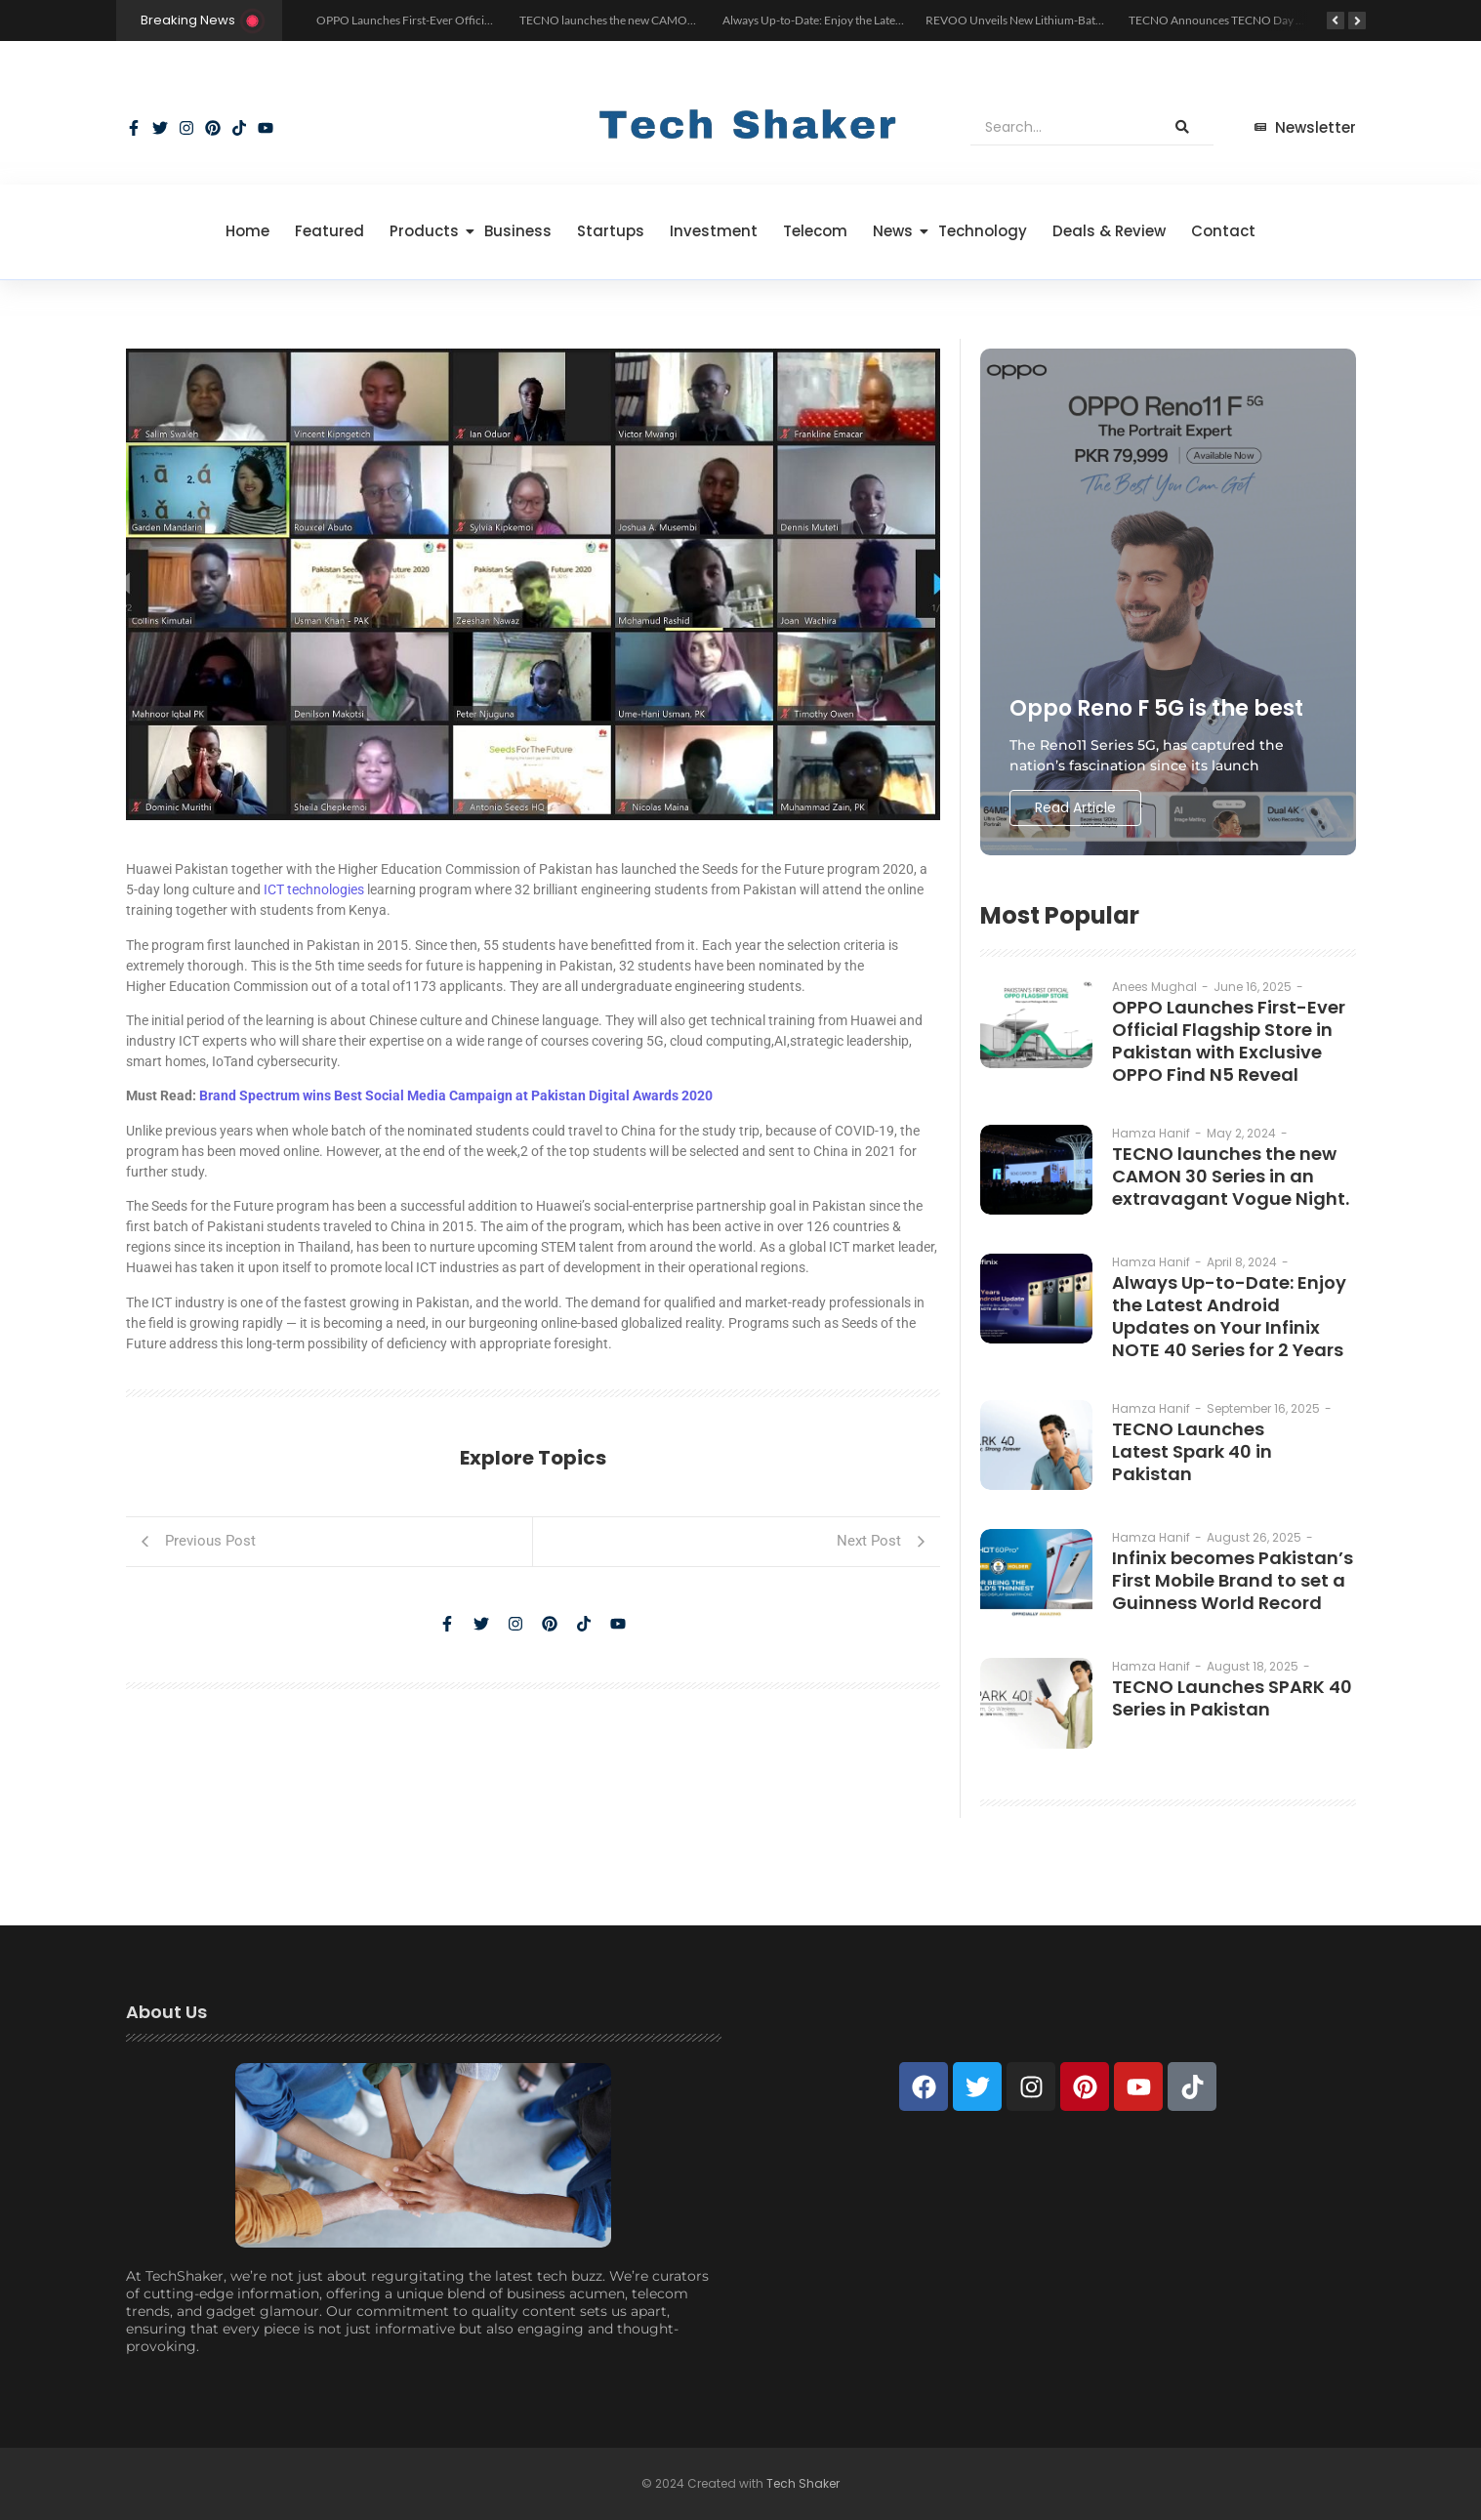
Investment (714, 231)
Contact (1223, 231)
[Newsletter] (1305, 128)
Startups (610, 231)
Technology (982, 231)
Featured (329, 231)
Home (247, 231)
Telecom (815, 231)
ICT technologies (315, 889)
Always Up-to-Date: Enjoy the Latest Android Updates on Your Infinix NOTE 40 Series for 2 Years (1229, 1316)
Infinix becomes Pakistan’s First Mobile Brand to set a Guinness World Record (1232, 1580)
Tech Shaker (803, 2483)
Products (428, 231)
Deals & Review (1109, 231)
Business (518, 231)
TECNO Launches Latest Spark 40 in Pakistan (1192, 1451)
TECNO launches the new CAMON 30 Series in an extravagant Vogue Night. (1230, 1176)
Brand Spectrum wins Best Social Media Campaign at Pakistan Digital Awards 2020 (456, 1095)
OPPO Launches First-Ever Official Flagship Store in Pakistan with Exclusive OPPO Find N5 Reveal (1228, 1041)
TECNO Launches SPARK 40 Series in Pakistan (1232, 1697)
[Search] (1060, 127)
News (896, 231)
